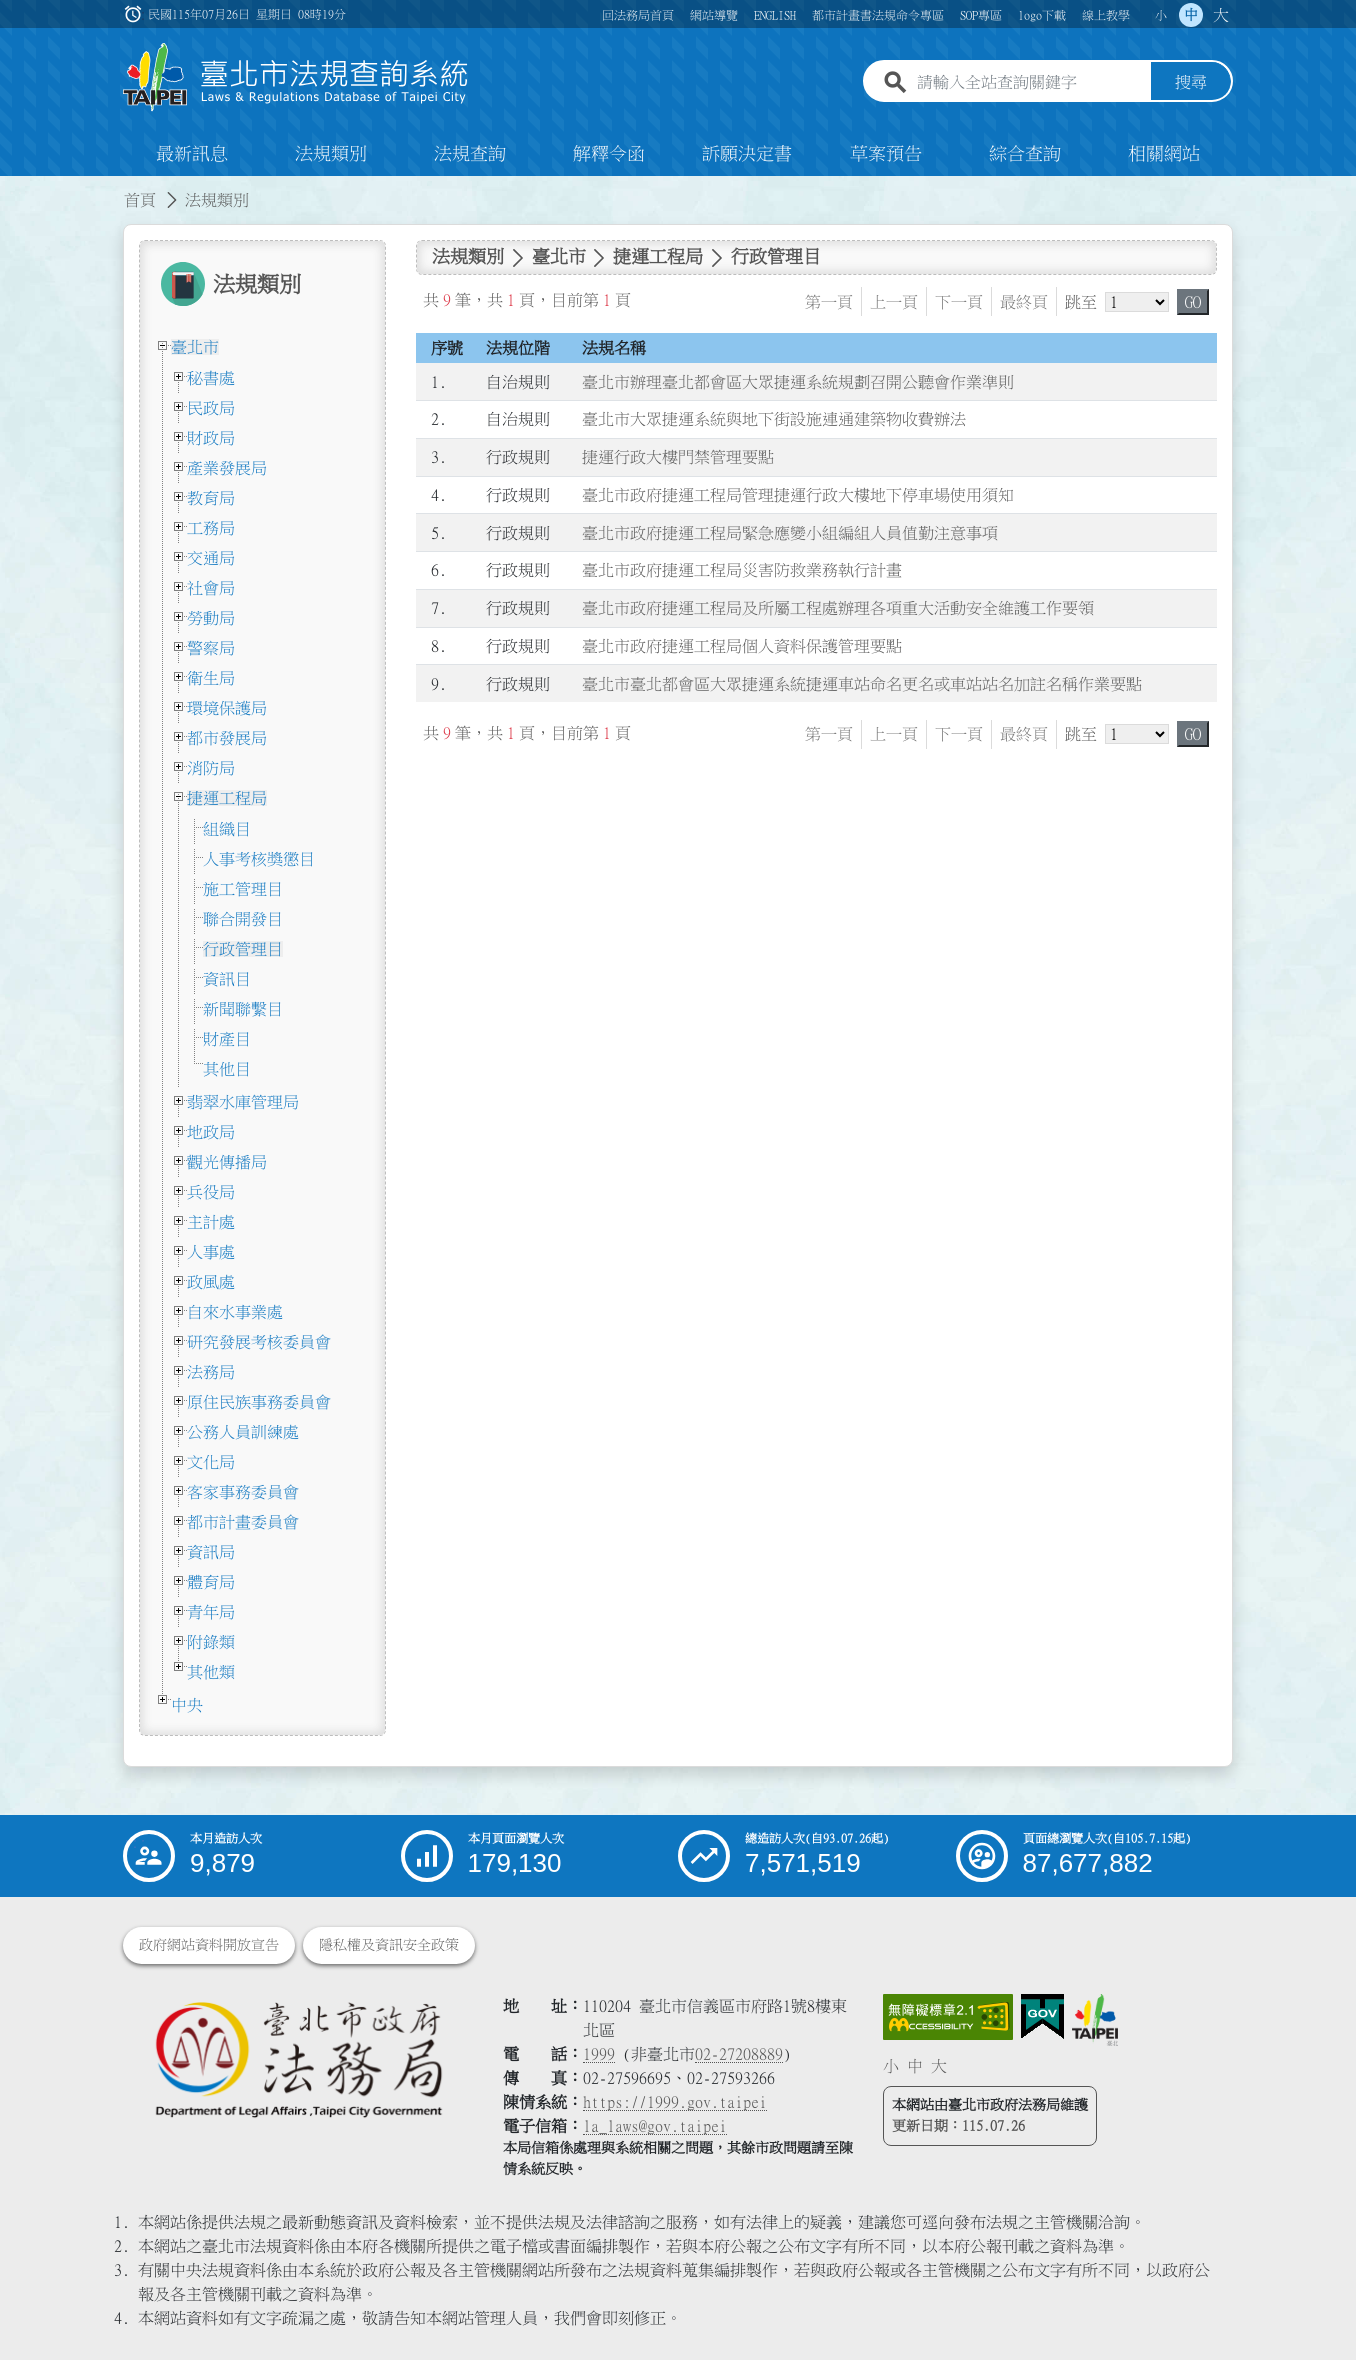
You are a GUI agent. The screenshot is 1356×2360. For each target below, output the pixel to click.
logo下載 (1042, 15)
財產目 (227, 1039)
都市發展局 (227, 738)
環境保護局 (227, 708)
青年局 (211, 1612)
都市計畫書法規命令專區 (878, 15)
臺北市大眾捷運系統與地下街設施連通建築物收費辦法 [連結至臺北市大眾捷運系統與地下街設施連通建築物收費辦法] (774, 420)
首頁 (140, 200)
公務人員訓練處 (243, 1432)
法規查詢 (470, 154)
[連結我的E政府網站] (1042, 2017)
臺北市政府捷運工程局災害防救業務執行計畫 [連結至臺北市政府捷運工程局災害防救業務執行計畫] (742, 571)
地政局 (211, 1132)
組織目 (227, 829)
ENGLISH (775, 15)
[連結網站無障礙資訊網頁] (948, 2017)
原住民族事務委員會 (259, 1402)
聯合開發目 (243, 919)
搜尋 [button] (1191, 83)
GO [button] (1193, 302)
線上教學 (1106, 15)
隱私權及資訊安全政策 (389, 1945)
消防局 (211, 768)
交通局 (211, 558)
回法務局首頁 (638, 15)
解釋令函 (609, 154)
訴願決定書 (747, 154)
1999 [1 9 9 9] (599, 2054)
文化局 (211, 1462)
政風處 (211, 1282)
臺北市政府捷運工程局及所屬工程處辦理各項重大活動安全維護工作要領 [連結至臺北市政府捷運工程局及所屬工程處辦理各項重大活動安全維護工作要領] (838, 608)
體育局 (211, 1582)
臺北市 (195, 347)
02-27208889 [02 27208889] (739, 2054)
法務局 (211, 1372)
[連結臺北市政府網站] (1095, 2020)
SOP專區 (981, 15)
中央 (187, 1705)
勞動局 (211, 618)
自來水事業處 (235, 1312)
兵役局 (211, 1192)
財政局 (211, 438)
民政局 (211, 408)
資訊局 (211, 1552)
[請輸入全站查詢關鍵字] (1030, 83)
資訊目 (227, 979)
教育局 (211, 498)
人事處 (211, 1252)
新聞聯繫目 (243, 1009)
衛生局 (211, 678)
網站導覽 (714, 15)
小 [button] (1161, 15)
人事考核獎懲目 (259, 859)
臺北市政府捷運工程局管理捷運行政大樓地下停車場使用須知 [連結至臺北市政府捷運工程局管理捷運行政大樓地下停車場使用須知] (798, 495)
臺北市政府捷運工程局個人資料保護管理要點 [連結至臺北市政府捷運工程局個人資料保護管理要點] (742, 646)
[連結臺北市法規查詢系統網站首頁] (296, 77)
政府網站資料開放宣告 (209, 1945)
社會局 (211, 588)
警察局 (211, 648)
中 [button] (1191, 15)
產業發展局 (227, 468)
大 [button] (1221, 15)
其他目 (227, 1069)
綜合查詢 (1025, 154)
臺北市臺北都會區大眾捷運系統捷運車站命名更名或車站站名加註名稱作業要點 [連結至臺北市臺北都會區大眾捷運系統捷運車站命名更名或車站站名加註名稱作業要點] (862, 684)
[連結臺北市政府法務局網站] (298, 2058)
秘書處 (211, 378)
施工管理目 (243, 889)
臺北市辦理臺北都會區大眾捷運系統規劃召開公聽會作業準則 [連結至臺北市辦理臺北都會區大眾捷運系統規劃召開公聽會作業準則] (798, 382)
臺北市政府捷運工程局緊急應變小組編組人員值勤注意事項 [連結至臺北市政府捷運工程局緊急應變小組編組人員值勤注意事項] (790, 533)
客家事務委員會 (243, 1492)
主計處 (211, 1222)
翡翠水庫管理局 (243, 1102)
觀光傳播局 (227, 1162)
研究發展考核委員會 (259, 1342)
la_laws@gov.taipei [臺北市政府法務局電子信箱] (655, 2126)
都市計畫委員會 (243, 1522)
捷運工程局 (227, 798)
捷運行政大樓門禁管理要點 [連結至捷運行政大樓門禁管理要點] (678, 457)
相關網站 (1164, 154)
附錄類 (211, 1642)
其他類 (211, 1672)
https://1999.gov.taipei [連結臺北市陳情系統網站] (675, 2102)
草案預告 (886, 154)
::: (12, 188)
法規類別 (331, 154)
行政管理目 (243, 949)
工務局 (211, 528)
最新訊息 (192, 154)
